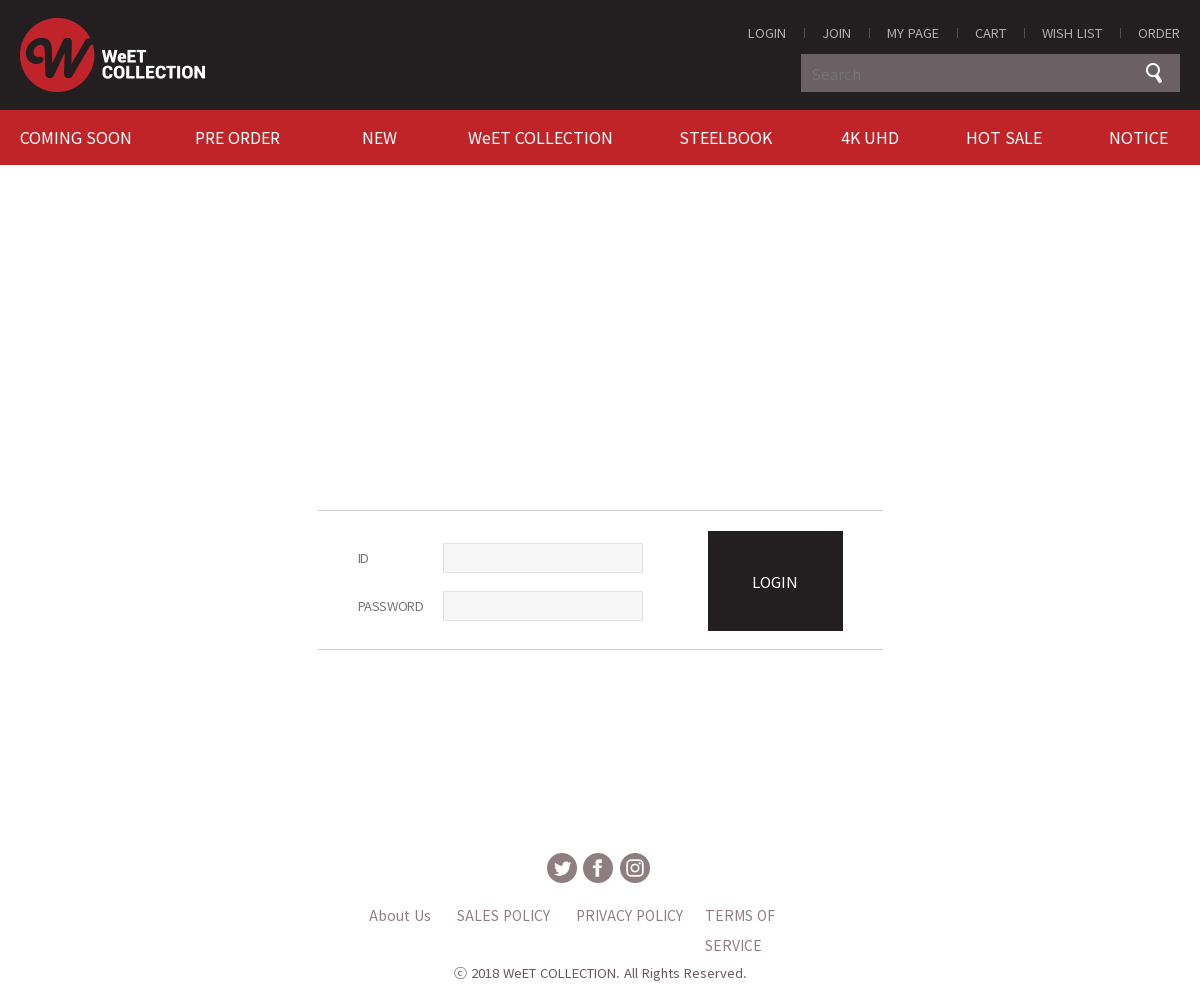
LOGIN (767, 32)
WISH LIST (1072, 32)
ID (363, 557)
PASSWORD (391, 605)
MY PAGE (913, 32)
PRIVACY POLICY (629, 915)
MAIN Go (0, 0)
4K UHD (870, 137)
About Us (400, 915)
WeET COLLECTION (540, 137)
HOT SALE (1004, 137)
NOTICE (1138, 137)
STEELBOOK (725, 137)
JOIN (836, 32)
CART (990, 32)
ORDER (1159, 32)
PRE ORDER (237, 137)
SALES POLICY (503, 915)
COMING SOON (76, 137)
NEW (379, 137)
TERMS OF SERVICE (740, 917)
